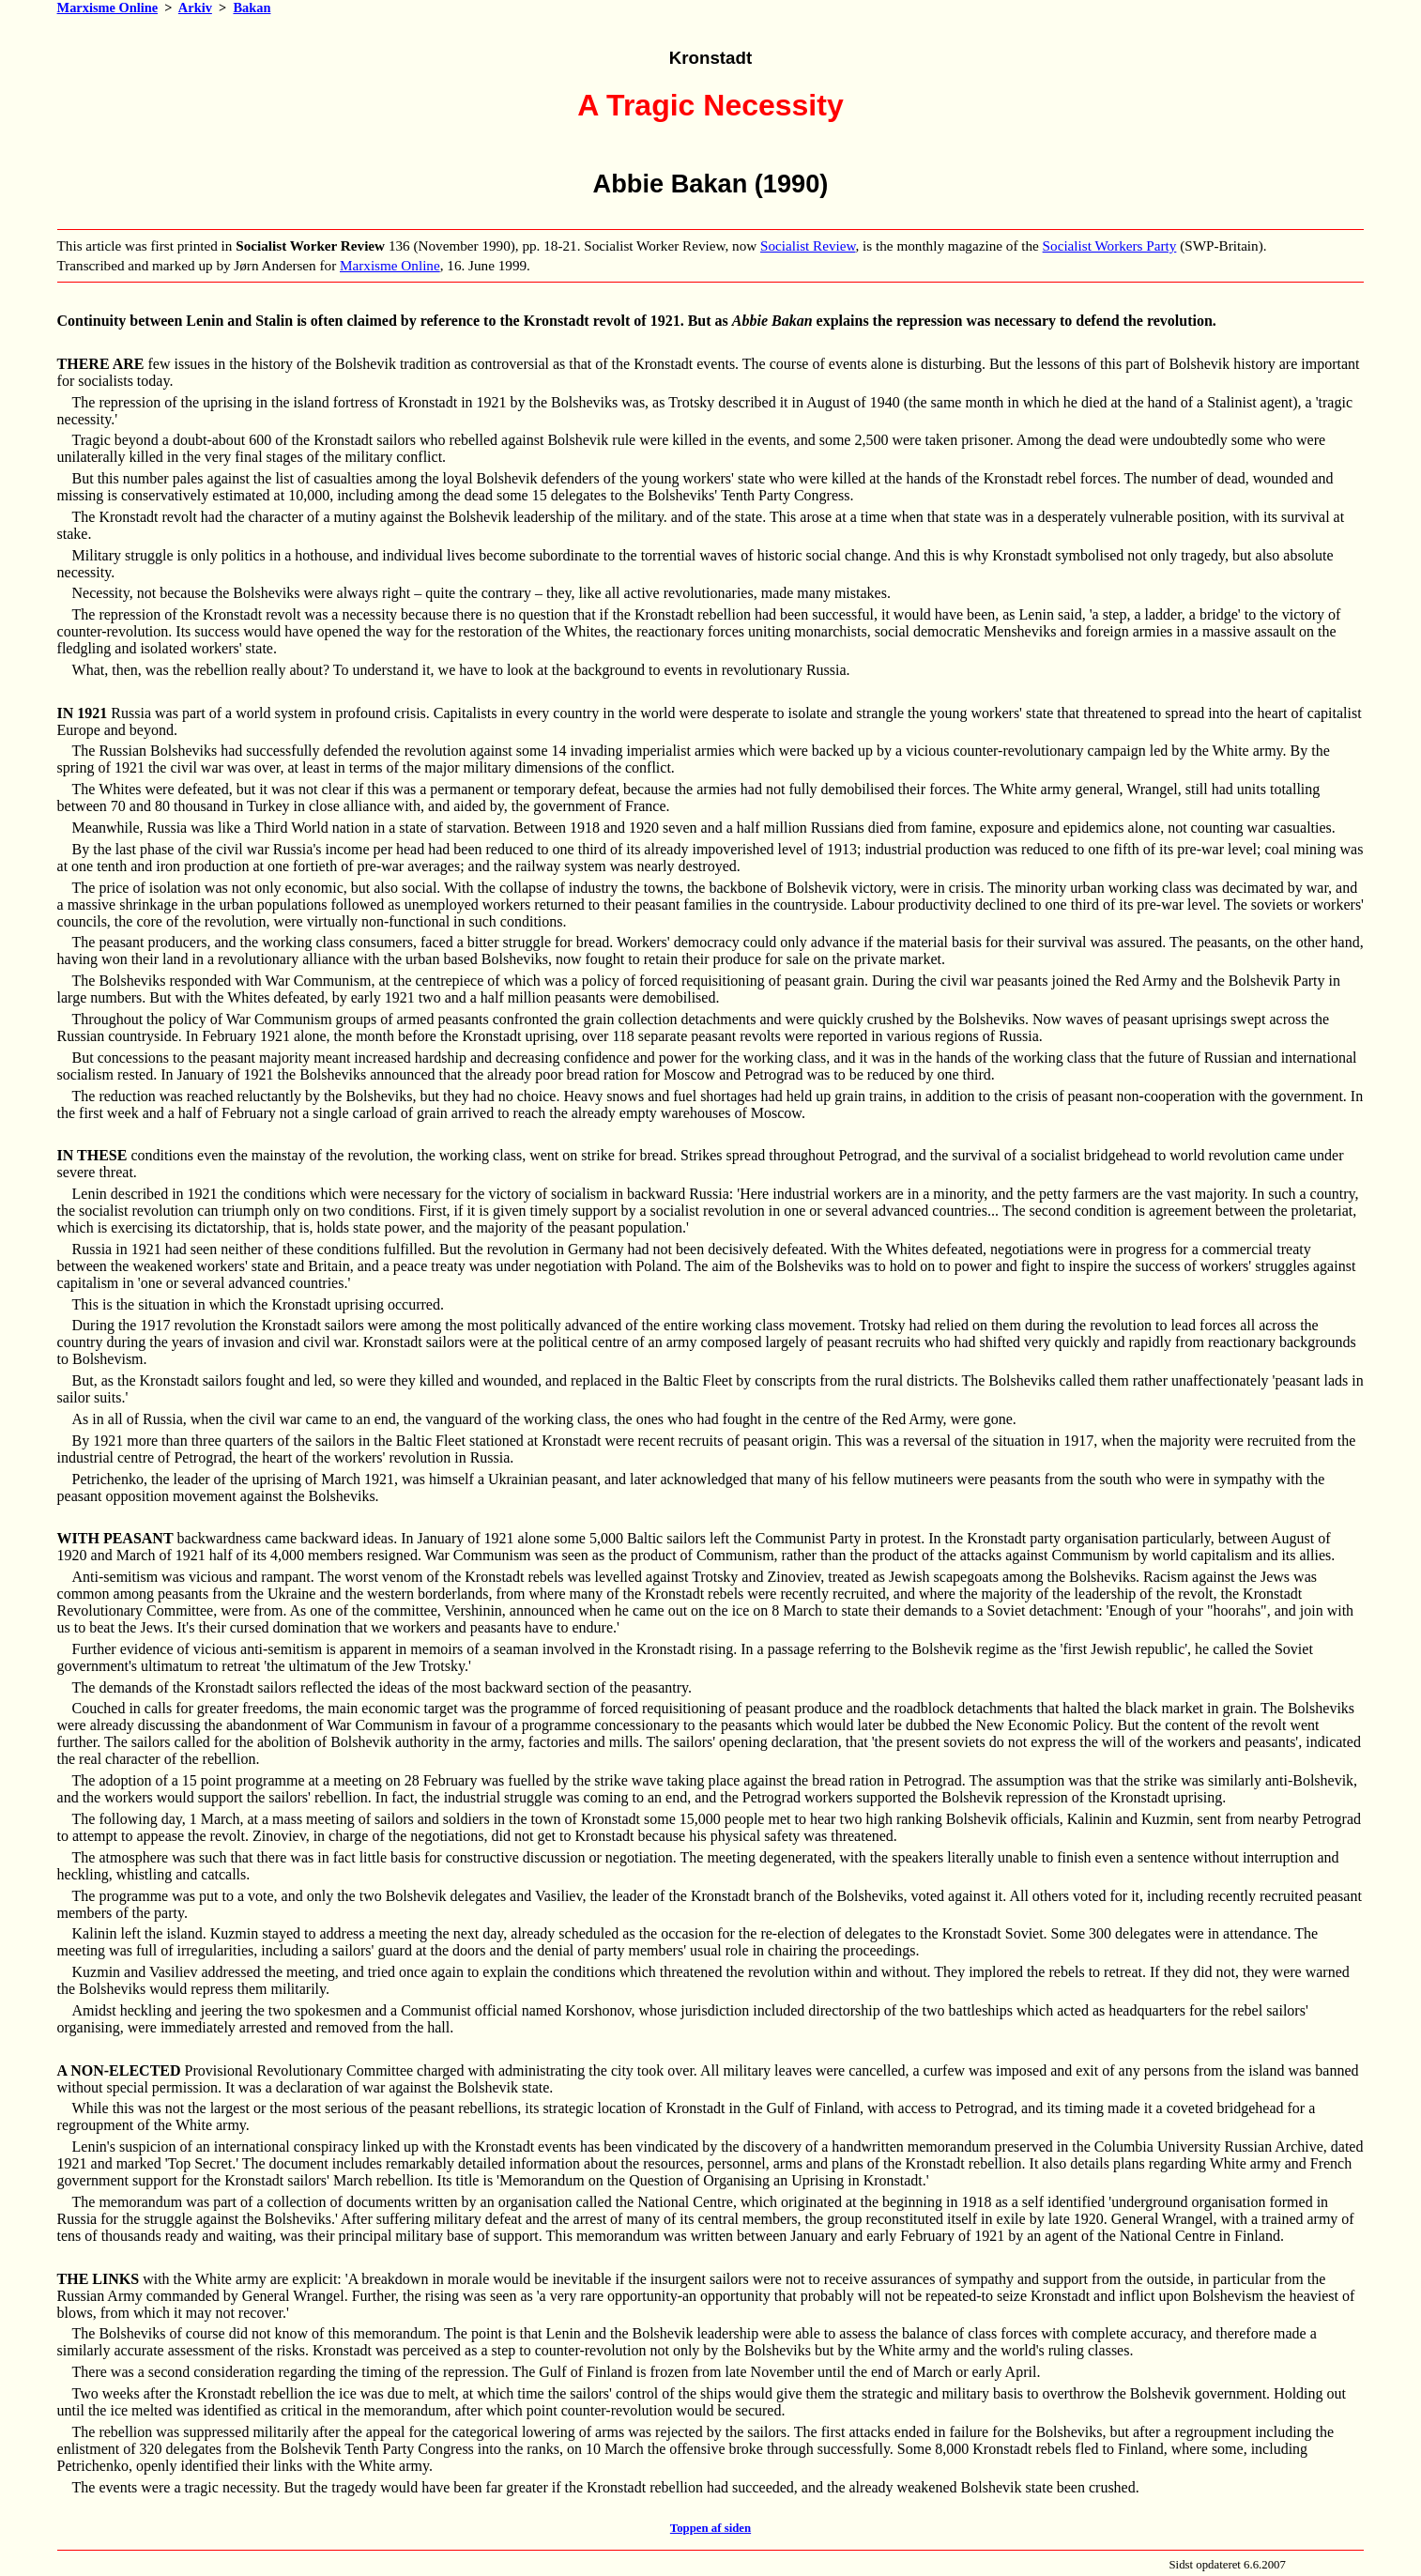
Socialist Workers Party (1110, 245)
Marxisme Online (108, 7)
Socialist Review (808, 245)
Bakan (251, 7)
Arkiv (195, 7)
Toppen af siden (710, 2528)
